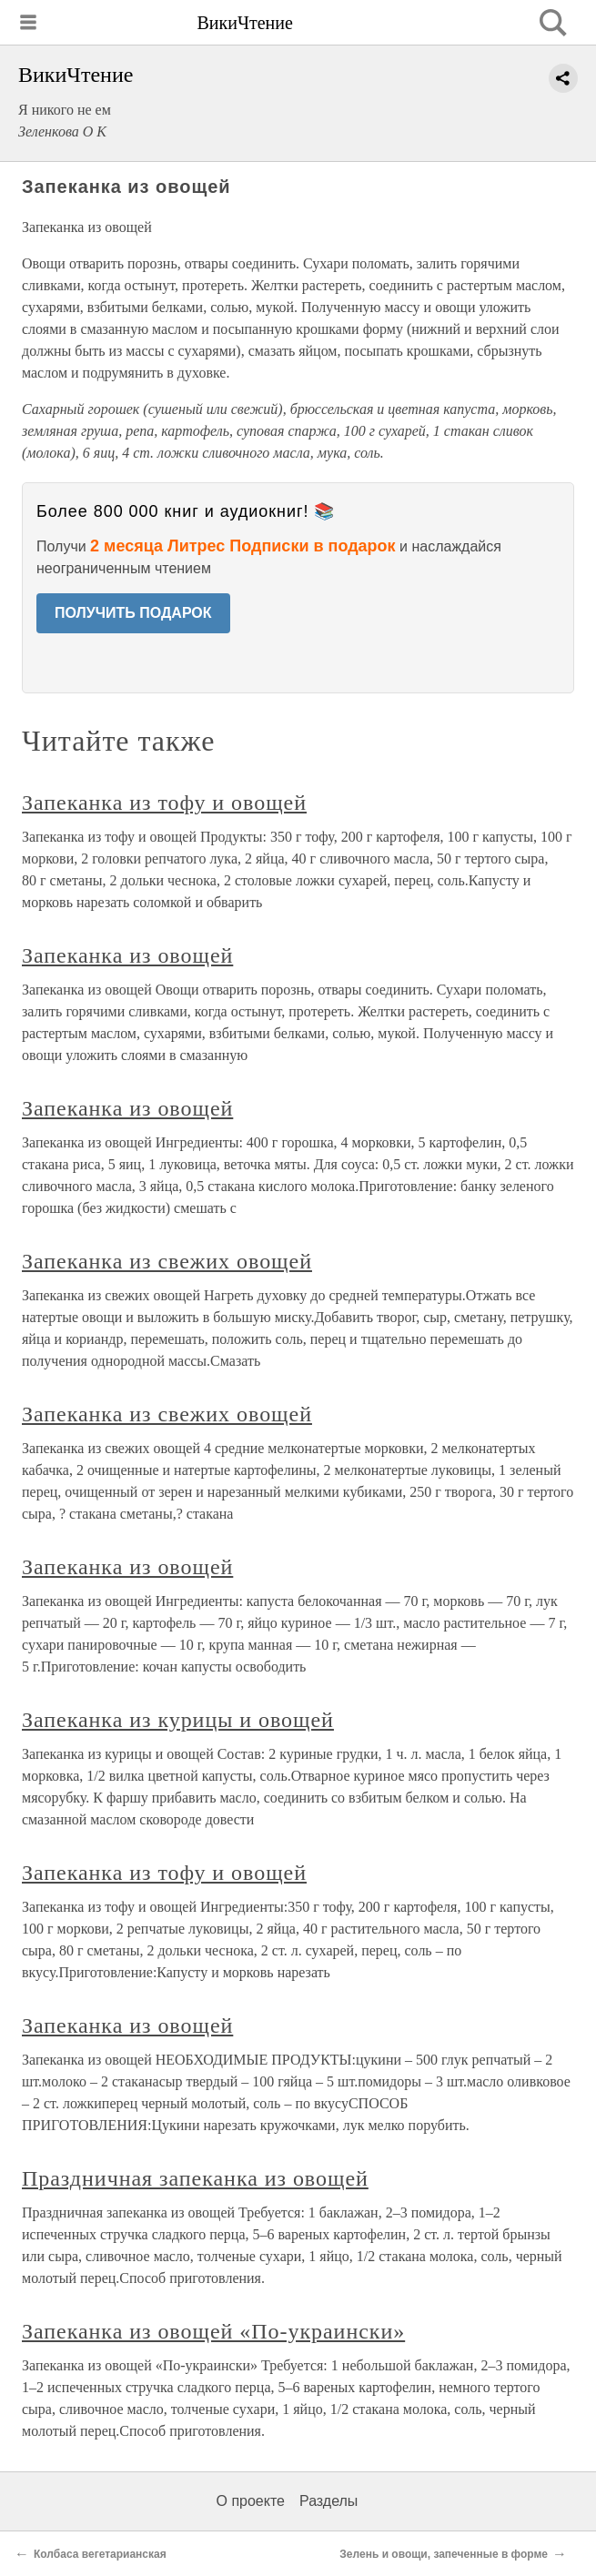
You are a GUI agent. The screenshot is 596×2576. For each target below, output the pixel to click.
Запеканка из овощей (127, 955)
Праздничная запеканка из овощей (195, 2178)
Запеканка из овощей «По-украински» (213, 2331)
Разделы (328, 2501)
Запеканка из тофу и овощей (164, 802)
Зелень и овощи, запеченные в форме (443, 2554)
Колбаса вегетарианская (100, 2554)
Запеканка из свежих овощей (167, 1261)
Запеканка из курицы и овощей (178, 1720)
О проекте (251, 2501)
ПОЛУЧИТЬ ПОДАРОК (133, 613)
